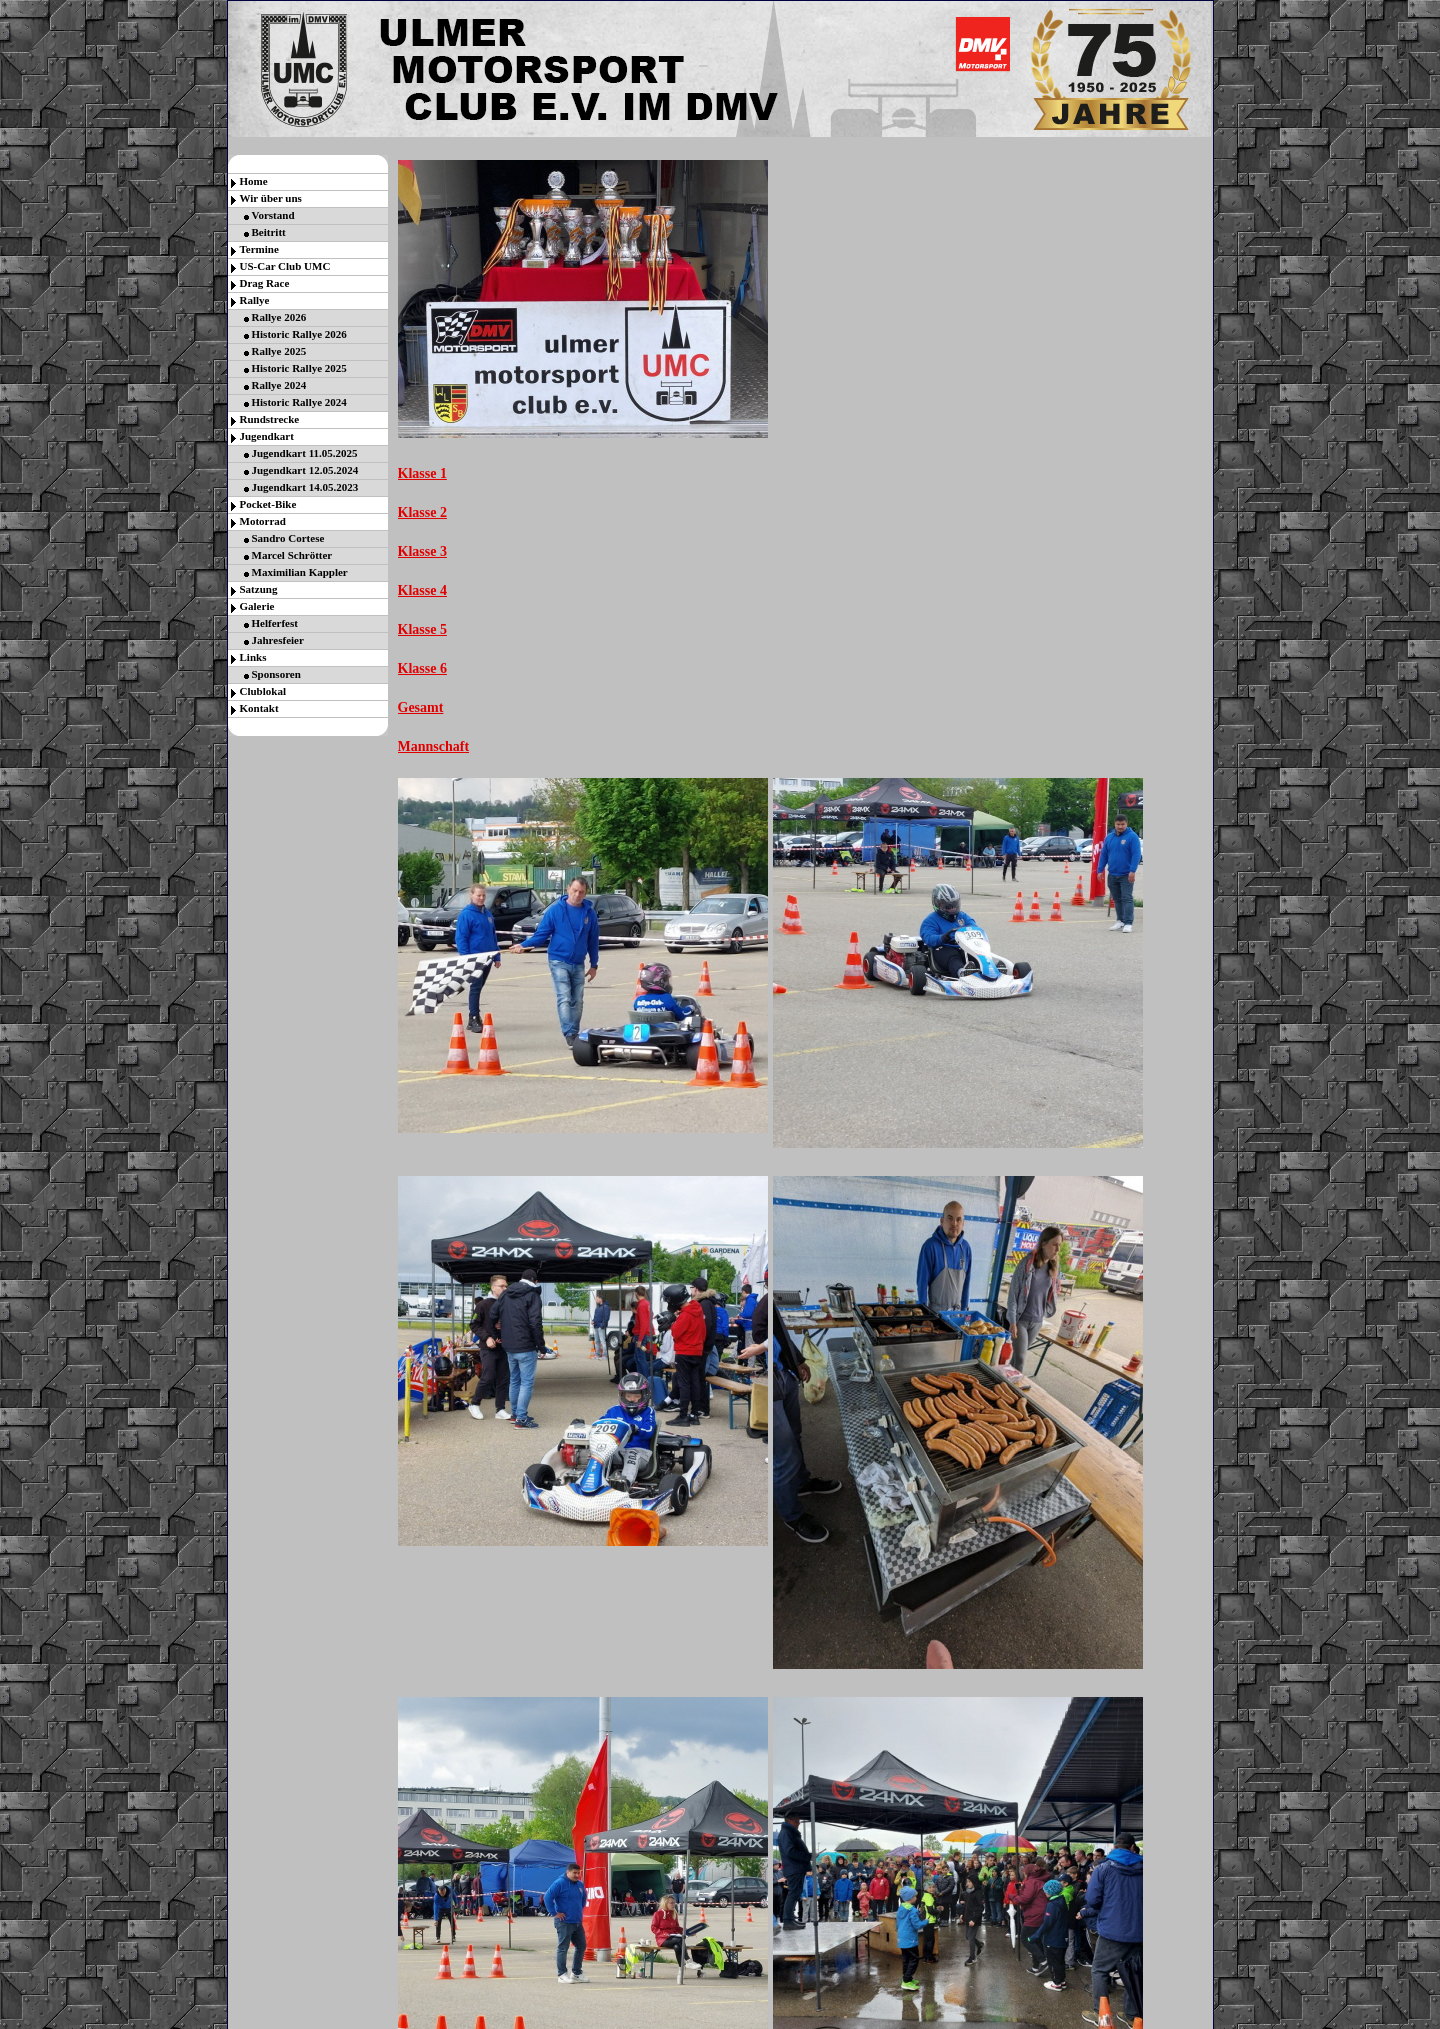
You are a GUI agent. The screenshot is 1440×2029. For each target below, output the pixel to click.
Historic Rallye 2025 (299, 368)
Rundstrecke (270, 419)
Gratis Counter (709, 2018)
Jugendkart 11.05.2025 (305, 453)
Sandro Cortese (288, 538)
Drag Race (265, 283)
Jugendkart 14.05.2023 (305, 487)
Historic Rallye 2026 (299, 334)
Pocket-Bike (268, 504)
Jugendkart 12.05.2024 (305, 470)
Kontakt (259, 708)
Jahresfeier (278, 640)
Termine (259, 249)
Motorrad (263, 521)
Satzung (259, 589)
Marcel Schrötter (292, 555)
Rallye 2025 (279, 351)
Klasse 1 (422, 473)
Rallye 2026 (279, 317)
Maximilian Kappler (300, 572)
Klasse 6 (422, 668)
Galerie (257, 606)
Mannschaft (434, 746)
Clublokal (263, 691)
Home (254, 181)
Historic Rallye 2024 (299, 402)
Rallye (255, 300)
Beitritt (269, 232)
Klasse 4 (422, 590)
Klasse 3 (422, 551)
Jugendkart (267, 436)
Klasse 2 (422, 512)
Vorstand (273, 215)
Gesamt (421, 707)
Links (253, 657)
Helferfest (275, 623)
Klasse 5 (422, 629)
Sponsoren (276, 674)
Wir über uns (271, 198)
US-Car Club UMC (285, 266)
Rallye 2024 (279, 385)
